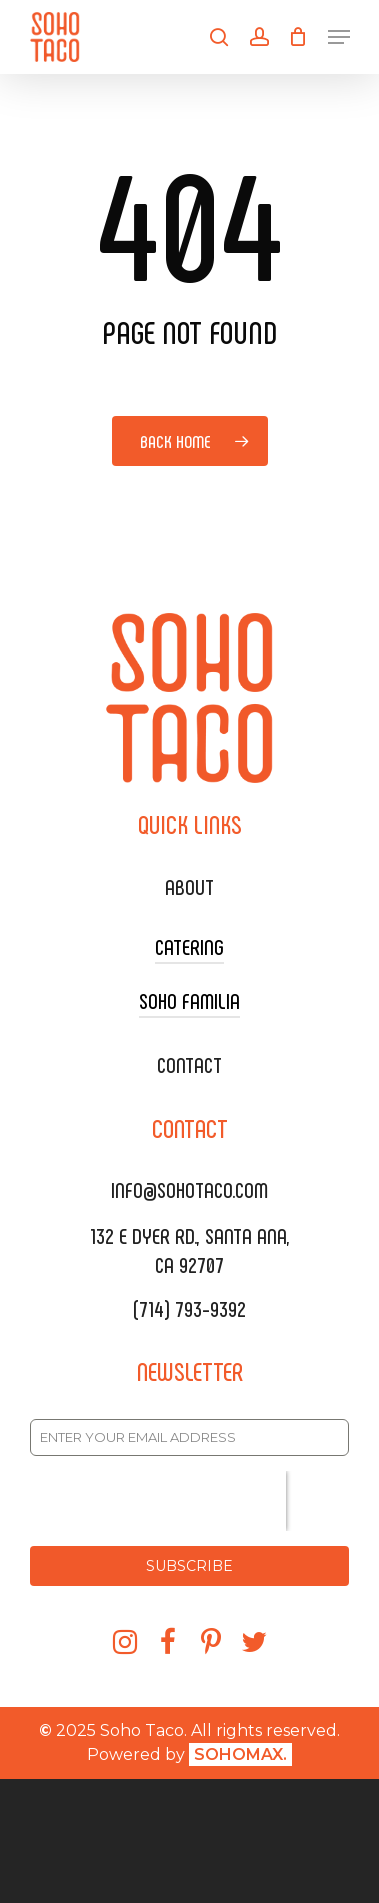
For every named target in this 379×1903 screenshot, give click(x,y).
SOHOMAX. (240, 1754)
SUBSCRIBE (189, 1566)
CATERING (189, 946)
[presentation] (158, 1501)
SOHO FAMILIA (189, 1000)
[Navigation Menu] (339, 37)
